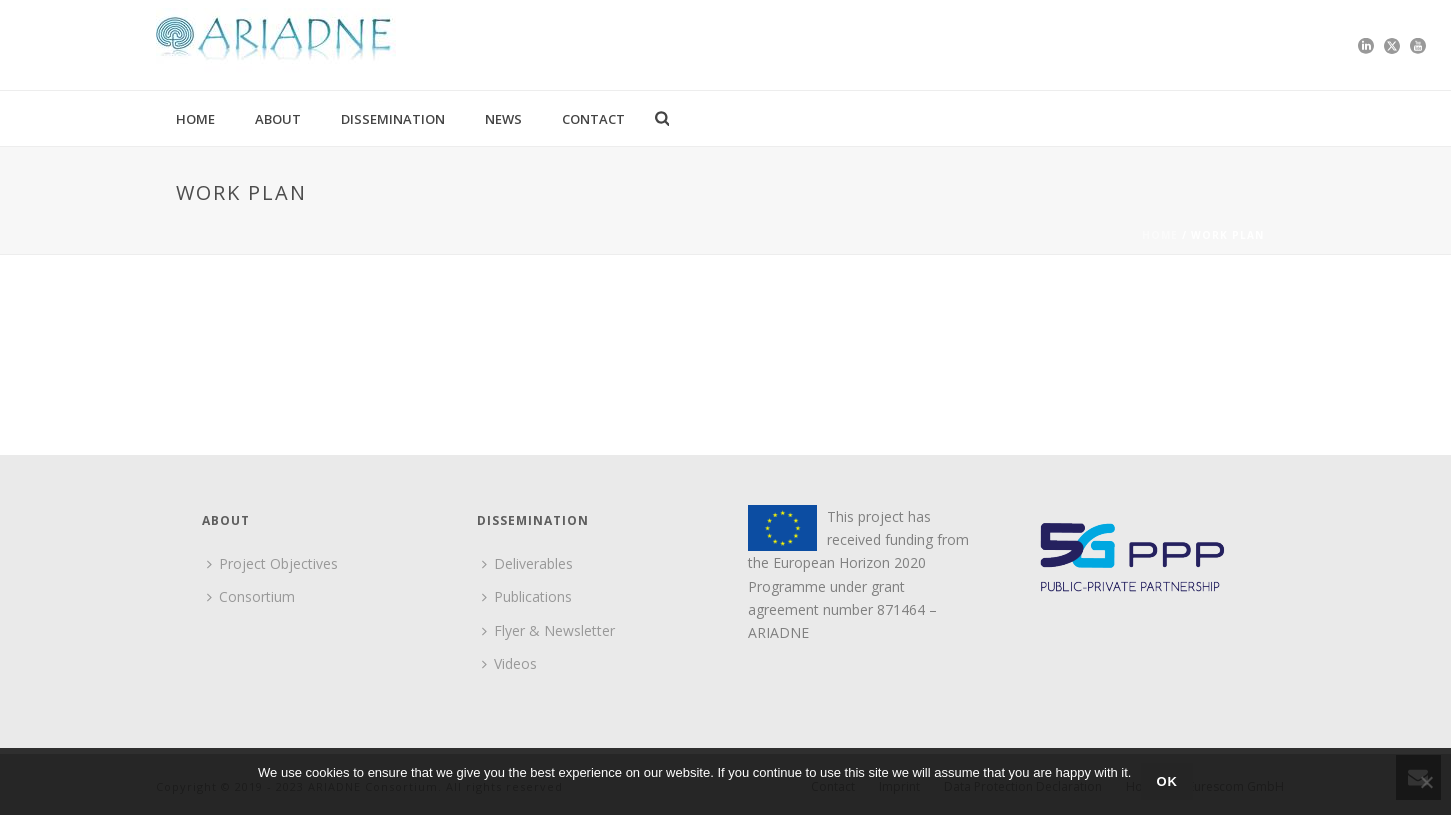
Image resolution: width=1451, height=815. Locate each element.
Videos (509, 663)
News (503, 119)
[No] (1426, 782)
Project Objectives (272, 563)
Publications (527, 596)
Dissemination (393, 119)
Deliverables (527, 563)
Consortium (251, 596)
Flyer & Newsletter (548, 630)
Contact (593, 119)
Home (195, 119)
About (278, 119)
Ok (1167, 781)
